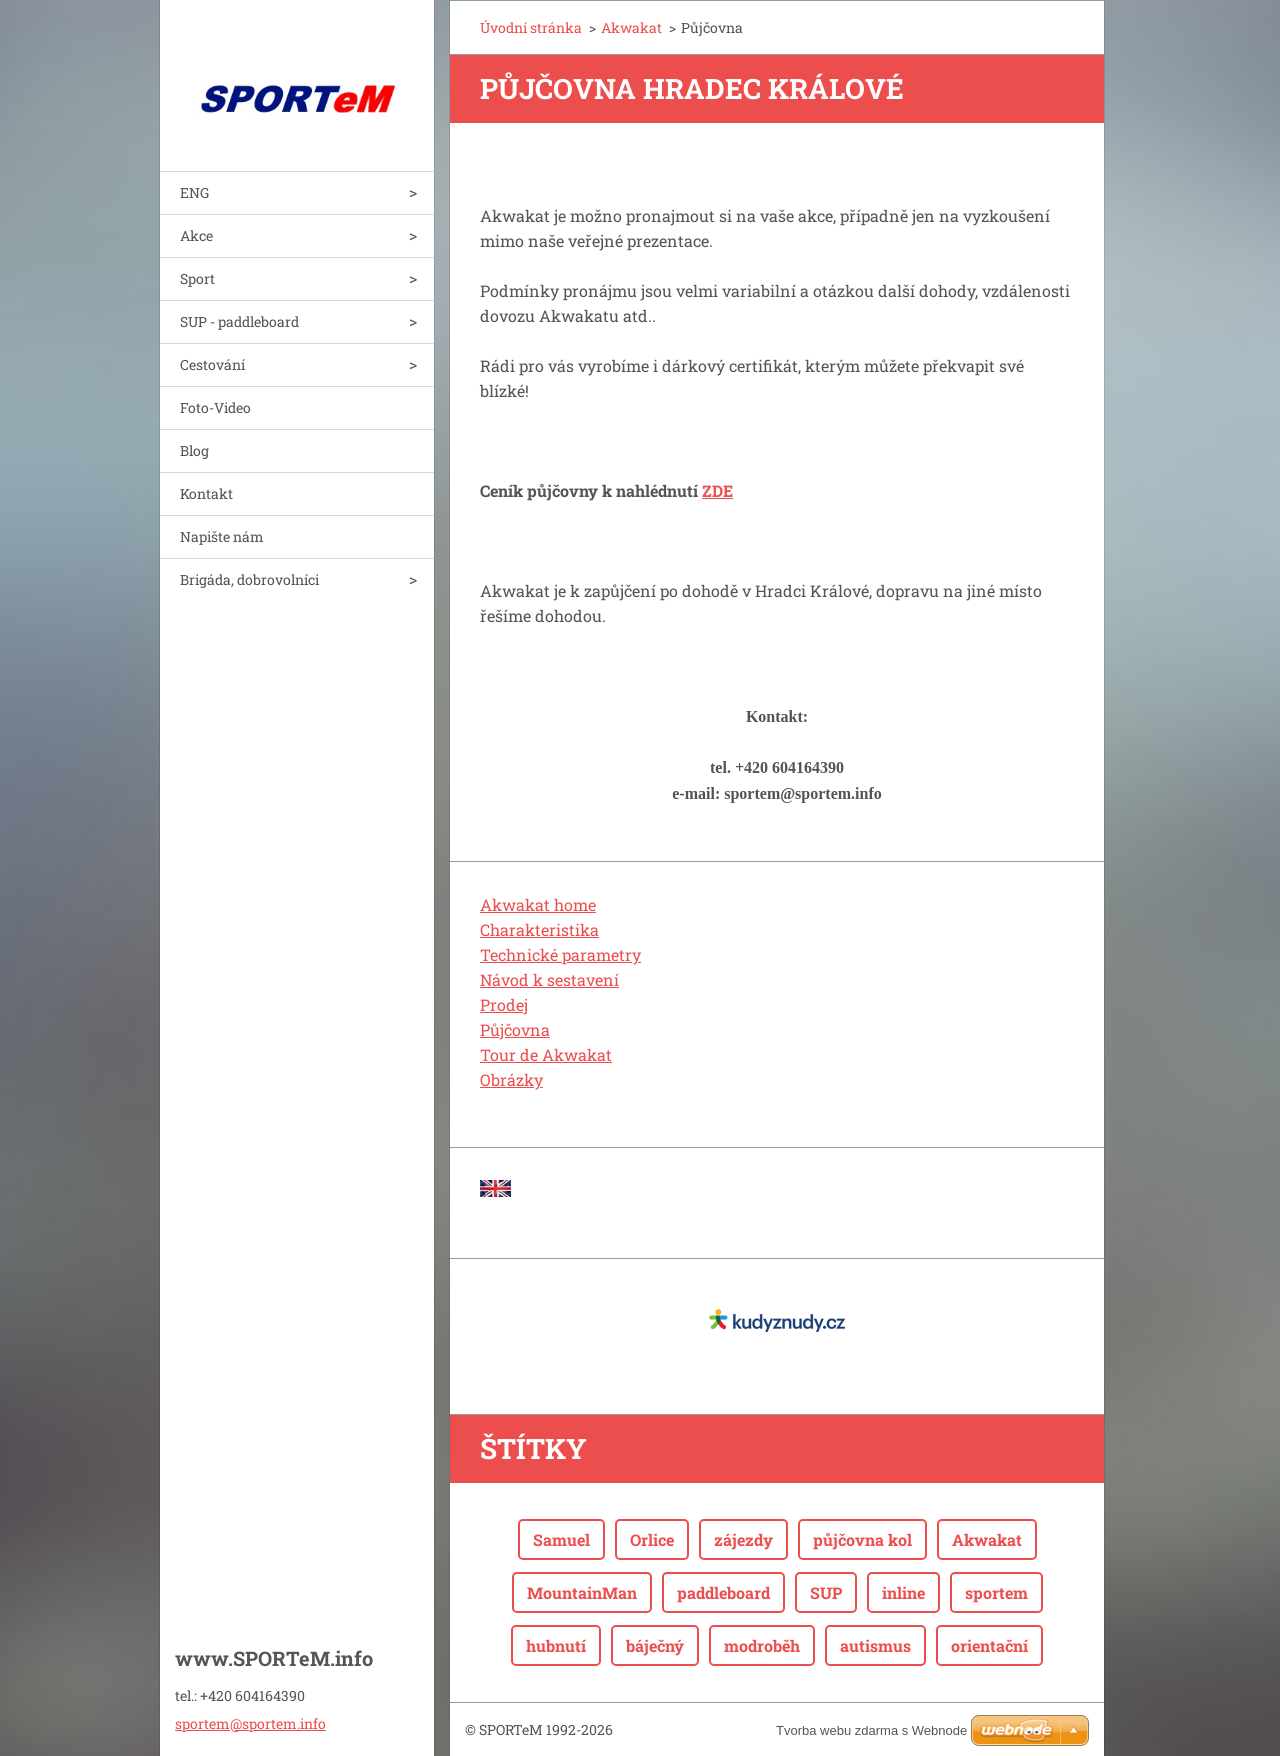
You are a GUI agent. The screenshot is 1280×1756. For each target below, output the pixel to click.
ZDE (717, 490)
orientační (989, 1645)
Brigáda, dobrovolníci (249, 579)
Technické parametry (560, 954)
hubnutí (556, 1645)
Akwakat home (538, 904)
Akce (196, 235)
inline (903, 1592)
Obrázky (511, 1079)
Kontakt (206, 493)
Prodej (504, 1004)
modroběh (762, 1645)
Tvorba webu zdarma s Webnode (871, 1730)
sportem (996, 1592)
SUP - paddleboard (239, 321)
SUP (826, 1592)
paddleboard (723, 1592)
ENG (194, 192)
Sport (197, 278)
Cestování (212, 364)
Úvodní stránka (531, 27)
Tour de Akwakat (546, 1054)
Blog (194, 450)
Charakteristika (539, 929)
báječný (655, 1645)
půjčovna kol (862, 1539)
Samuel (561, 1539)
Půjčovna (515, 1029)
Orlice (652, 1539)
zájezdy (743, 1539)
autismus (875, 1645)
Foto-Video (215, 407)
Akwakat (631, 27)
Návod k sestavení (549, 979)
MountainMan (582, 1592)
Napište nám (222, 536)
